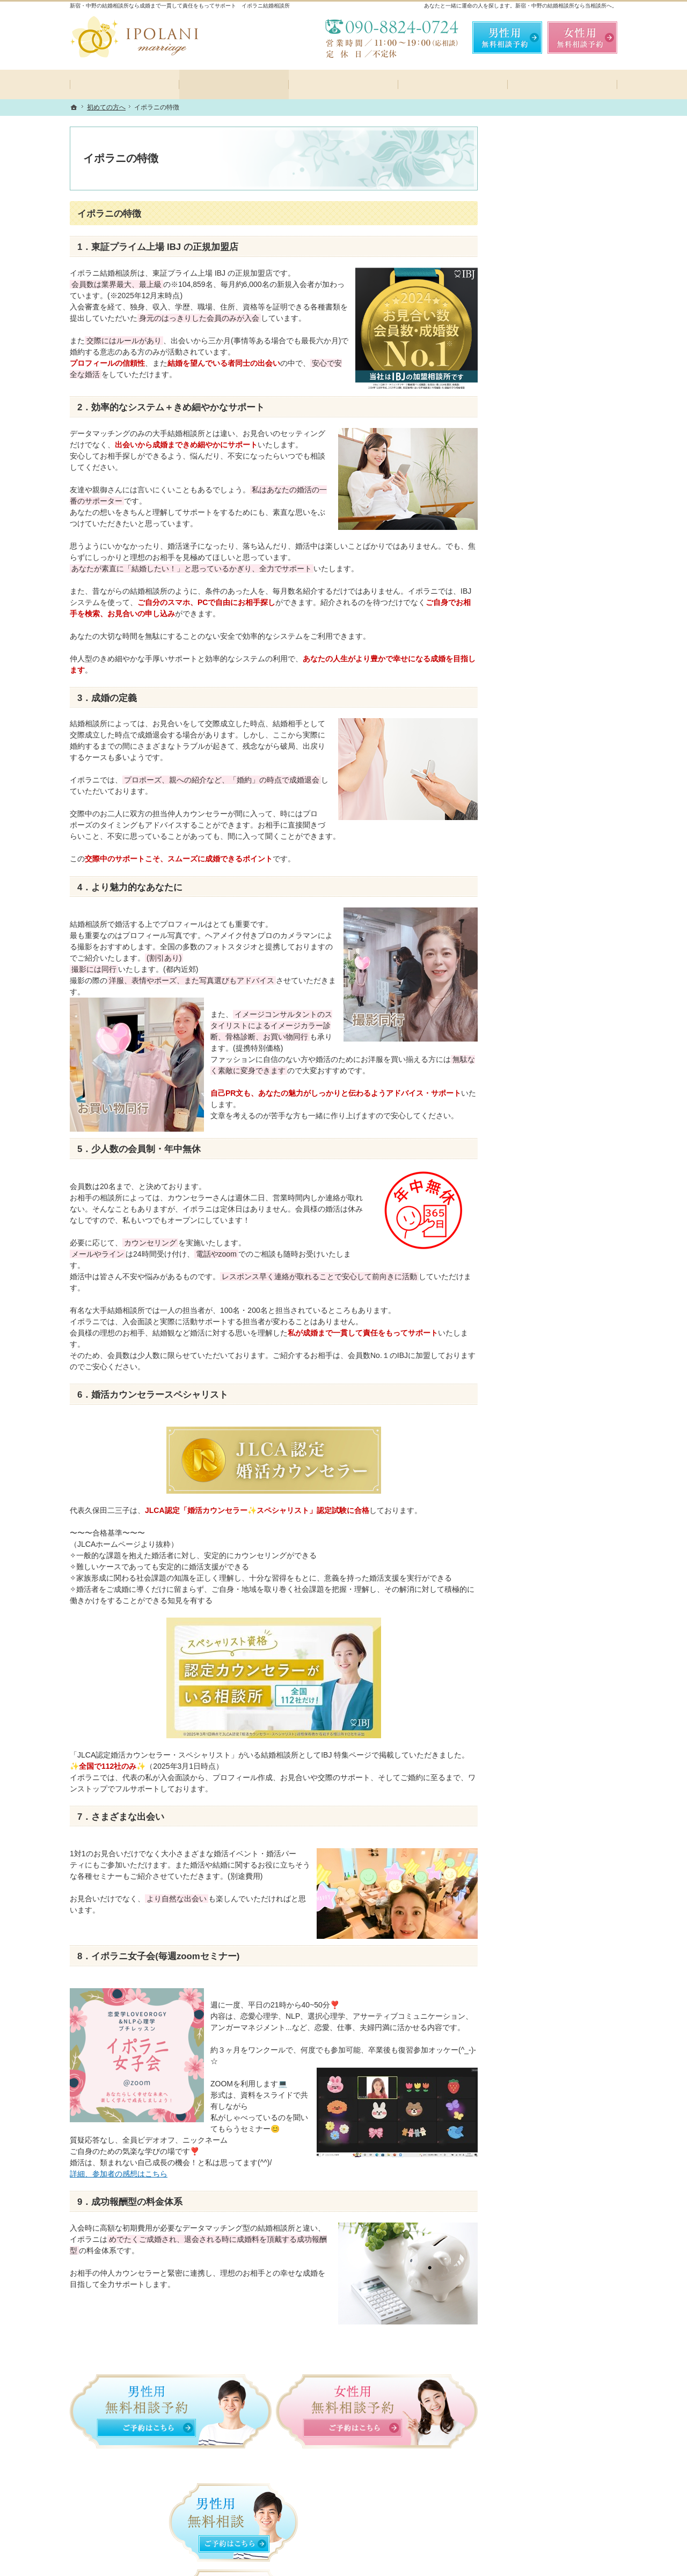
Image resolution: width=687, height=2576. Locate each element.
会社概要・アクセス (540, 765)
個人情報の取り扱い (540, 813)
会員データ (525, 741)
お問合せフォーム (542, 2509)
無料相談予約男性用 (507, 37)
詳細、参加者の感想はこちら (118, 2173)
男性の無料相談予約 (540, 626)
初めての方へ (529, 457)
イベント (522, 553)
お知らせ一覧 (529, 789)
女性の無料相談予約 (540, 650)
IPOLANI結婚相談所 (217, 2559)
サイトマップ (529, 862)
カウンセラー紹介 (537, 601)
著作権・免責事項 (537, 837)
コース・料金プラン (540, 481)
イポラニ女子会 (533, 529)
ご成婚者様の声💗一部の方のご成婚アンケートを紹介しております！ (559, 707)
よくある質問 (529, 577)
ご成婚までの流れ (537, 505)
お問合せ (522, 674)
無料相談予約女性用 (582, 37)
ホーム (518, 433)
